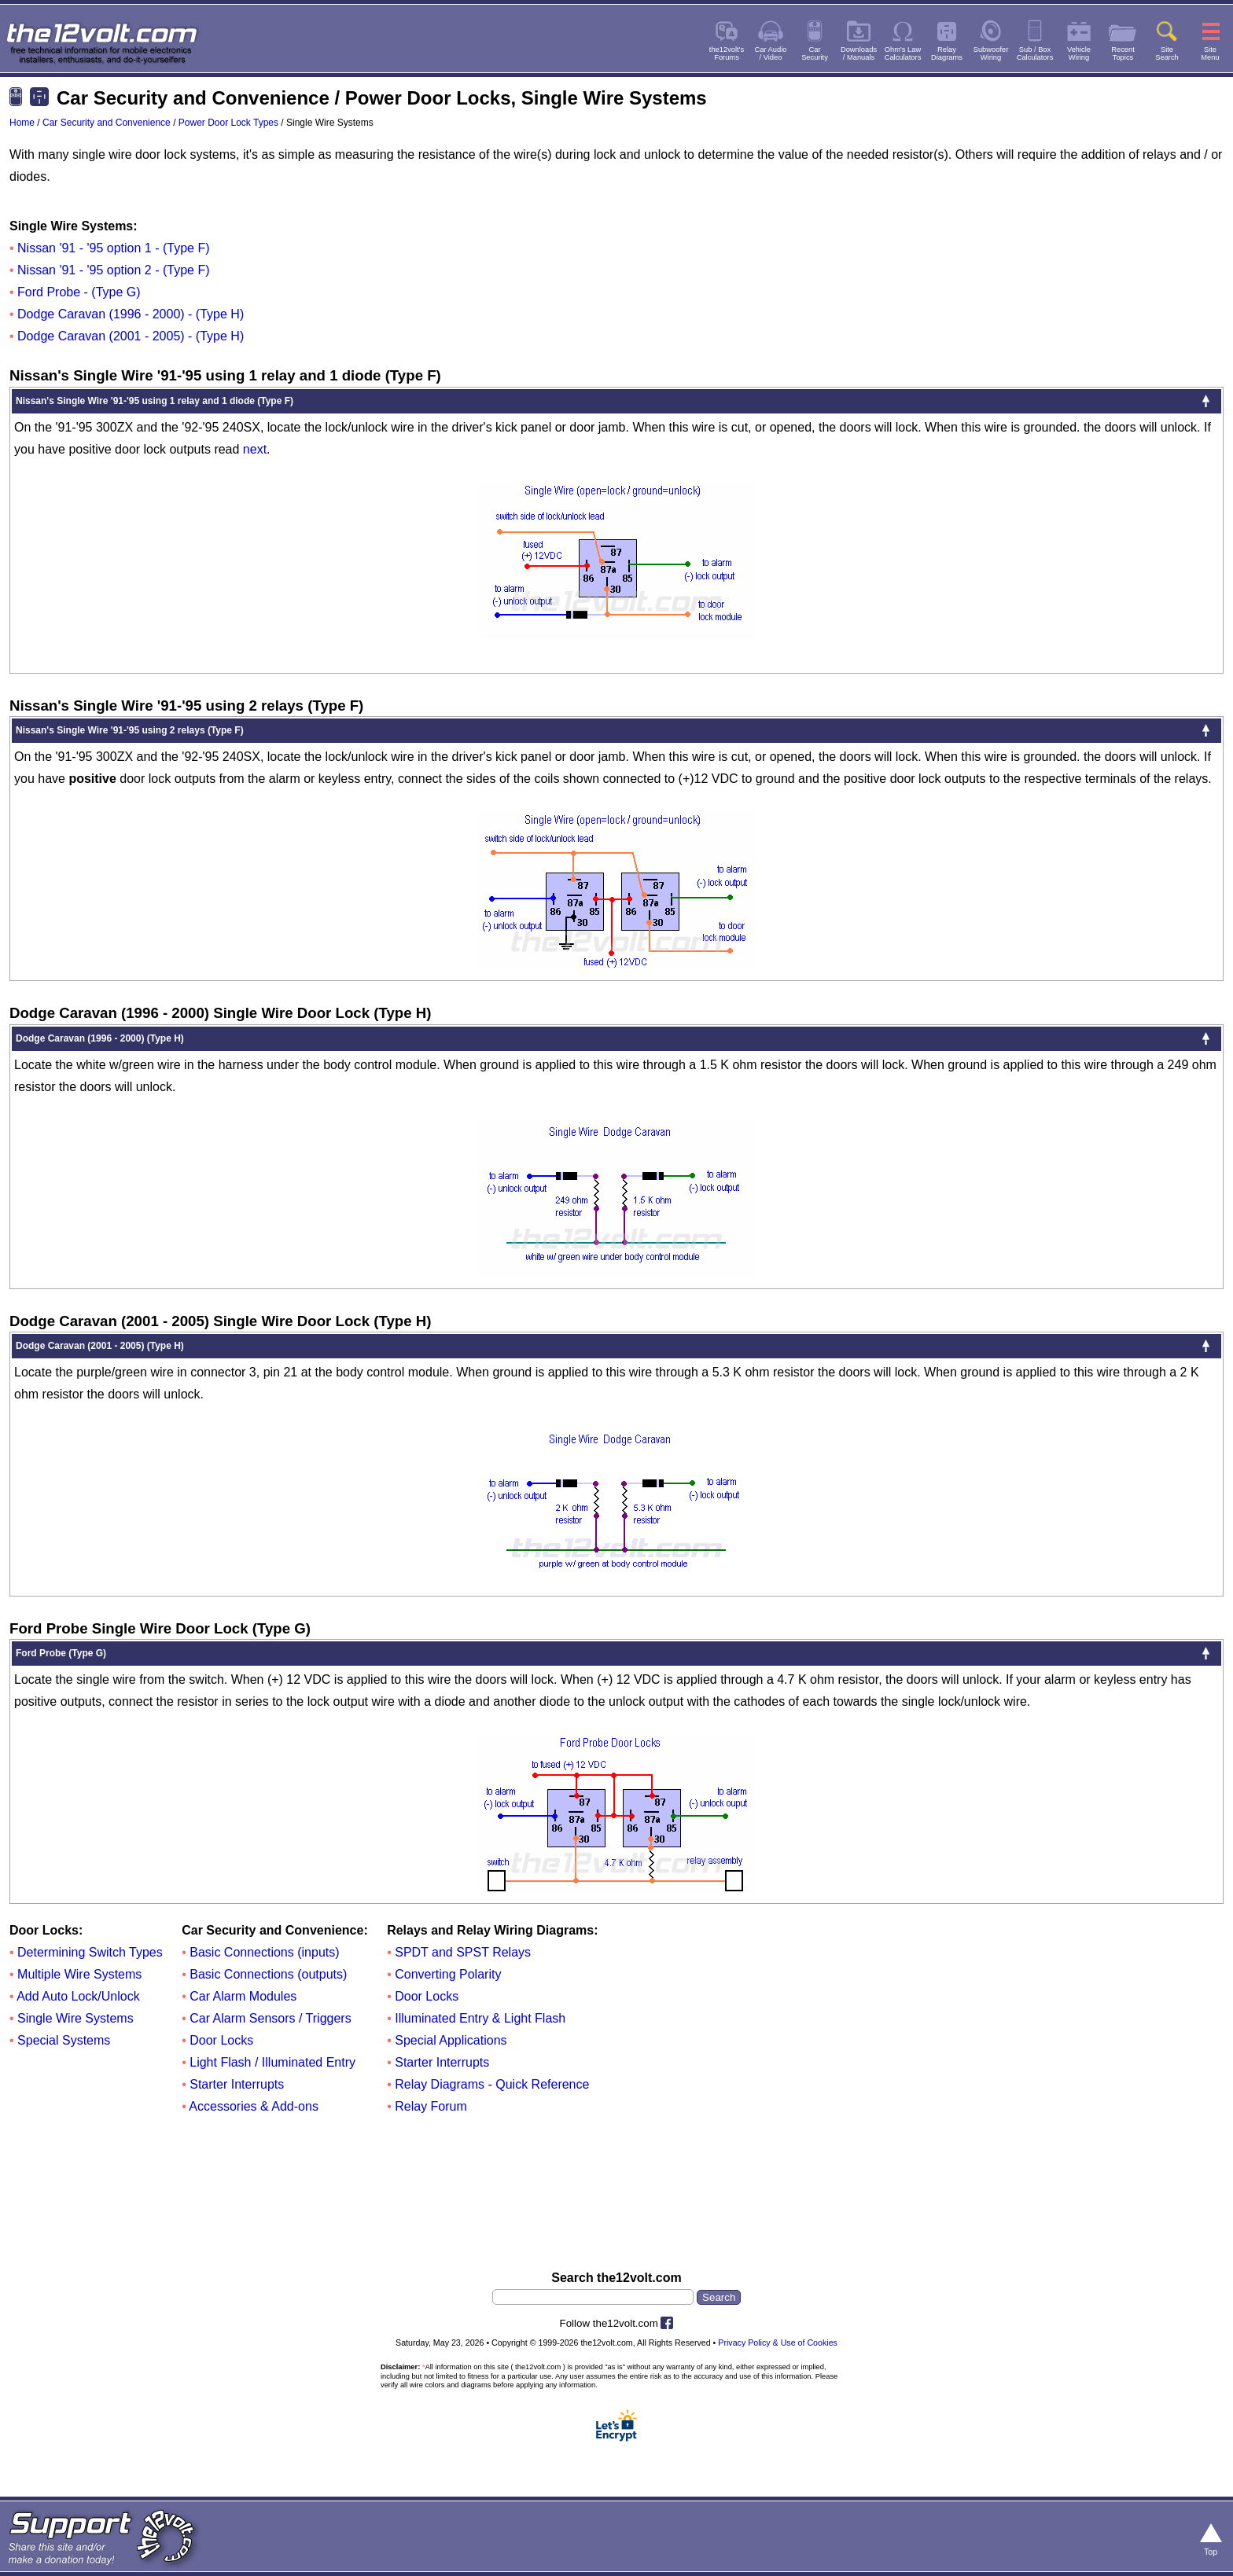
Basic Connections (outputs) (268, 1974)
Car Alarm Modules (243, 1996)
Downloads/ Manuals (859, 53)
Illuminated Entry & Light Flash (480, 2018)
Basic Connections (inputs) (264, 1952)
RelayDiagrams (946, 53)
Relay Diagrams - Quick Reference (492, 2084)
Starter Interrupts (237, 2084)
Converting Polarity (448, 1974)
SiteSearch (1167, 53)
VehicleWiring (1079, 53)
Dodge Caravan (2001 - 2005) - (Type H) (130, 336)
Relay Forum (431, 2106)
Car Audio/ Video (771, 53)
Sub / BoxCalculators (1035, 53)
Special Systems (63, 2040)
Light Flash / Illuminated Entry (272, 2062)
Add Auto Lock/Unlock (78, 1996)
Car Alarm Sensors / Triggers (270, 2018)
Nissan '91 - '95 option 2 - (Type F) (113, 270)
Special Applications (450, 2040)
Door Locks (221, 2040)
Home (22, 122)
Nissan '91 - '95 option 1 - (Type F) (113, 248)
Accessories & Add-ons (253, 2106)
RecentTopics (1123, 53)
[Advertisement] (616, 2195)
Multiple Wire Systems (79, 1974)
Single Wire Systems (75, 2018)
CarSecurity (814, 53)
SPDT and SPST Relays (463, 1952)
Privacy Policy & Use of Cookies (777, 2342)
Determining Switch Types (90, 1952)
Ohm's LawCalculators (903, 53)
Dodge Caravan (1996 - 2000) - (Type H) (130, 314)
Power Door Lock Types (228, 122)
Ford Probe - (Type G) (79, 292)
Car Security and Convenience (106, 122)
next (255, 449)
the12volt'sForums (726, 53)
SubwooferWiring (991, 53)
